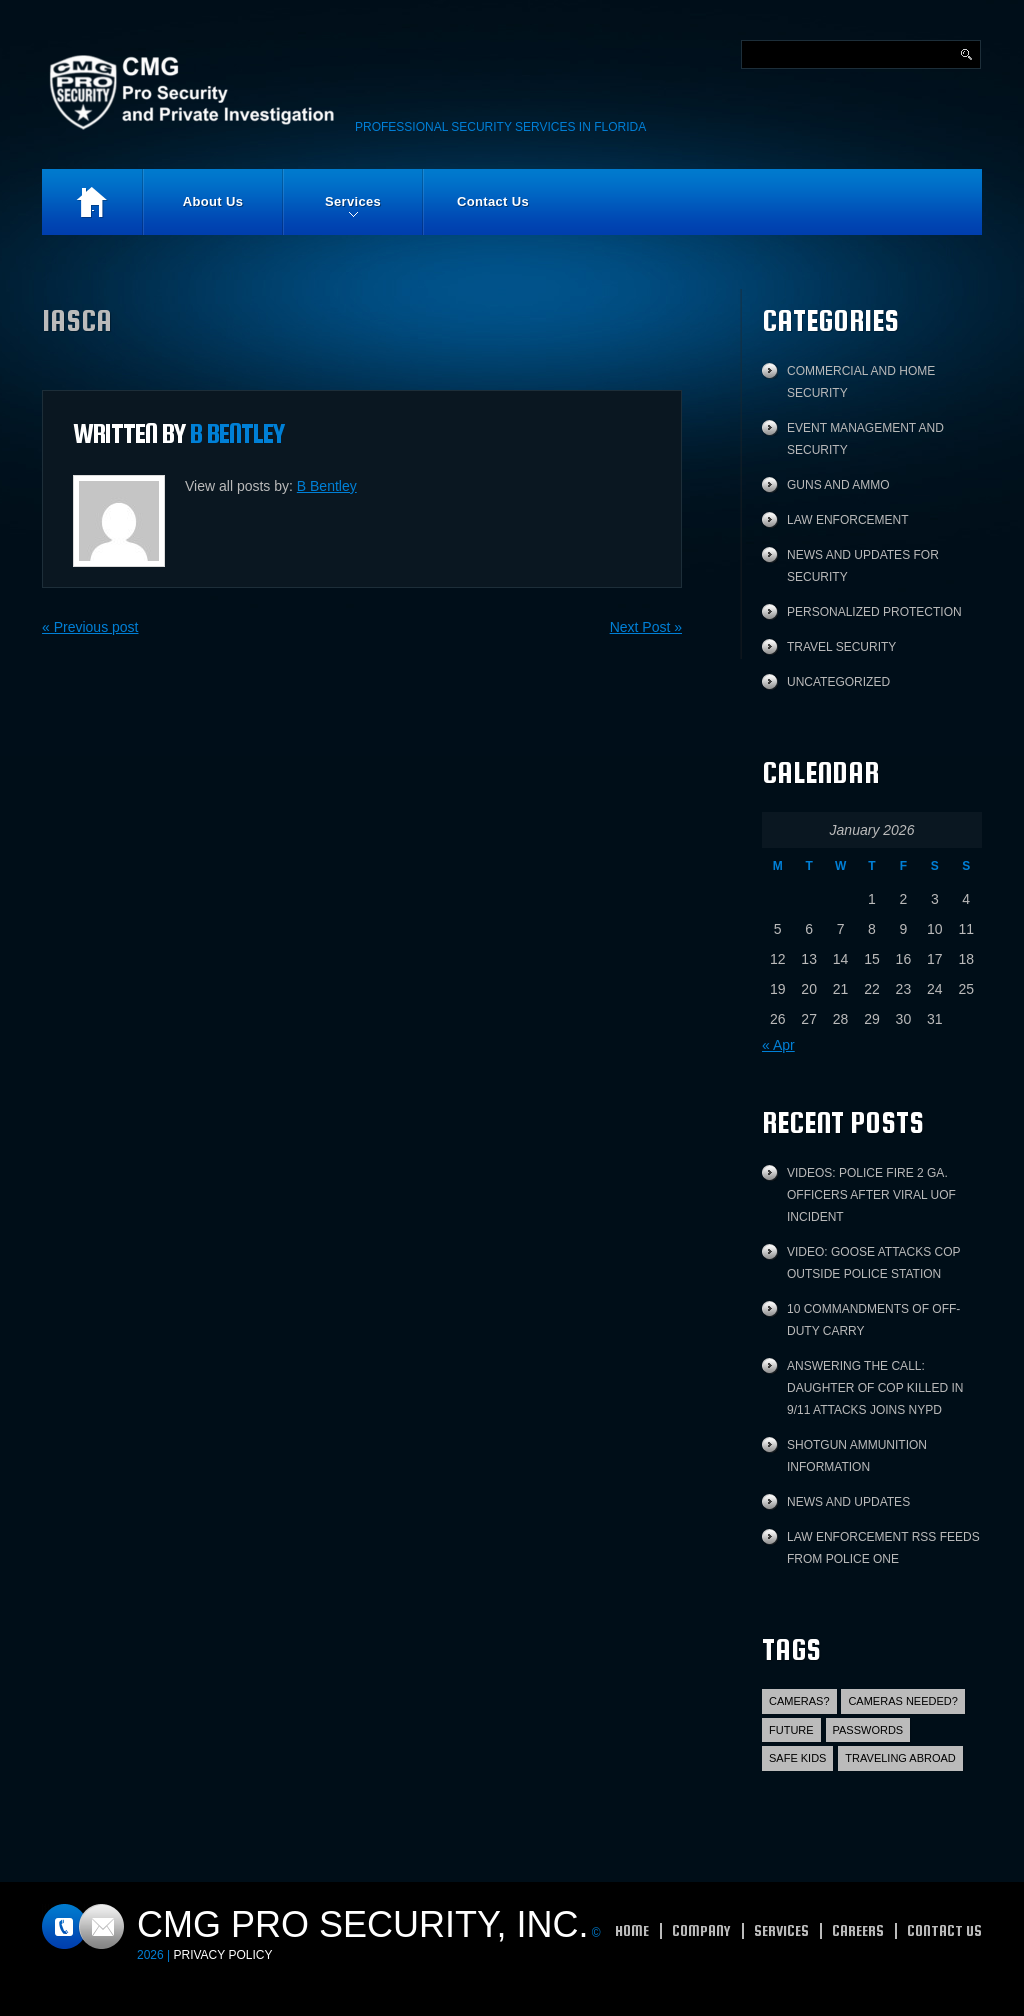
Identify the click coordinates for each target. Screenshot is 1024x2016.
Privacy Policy (222, 1955)
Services (332, 214)
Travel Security (841, 647)
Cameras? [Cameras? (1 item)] (799, 1701)
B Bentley (237, 433)
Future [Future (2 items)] (791, 1730)
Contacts (83, 1926)
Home (92, 202)
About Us (213, 201)
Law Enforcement (848, 520)
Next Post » (646, 627)
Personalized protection (874, 612)
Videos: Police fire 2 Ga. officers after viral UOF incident (871, 1195)
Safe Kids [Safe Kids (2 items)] (797, 1758)
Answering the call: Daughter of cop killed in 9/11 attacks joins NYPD (875, 1388)
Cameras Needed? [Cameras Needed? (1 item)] (902, 1701)
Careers (858, 1930)
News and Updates (848, 1502)
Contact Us (493, 201)
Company (701, 1930)
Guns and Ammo (838, 485)
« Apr (778, 1045)
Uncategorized (838, 682)
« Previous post (90, 627)
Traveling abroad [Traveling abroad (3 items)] (900, 1758)
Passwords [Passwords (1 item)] (868, 1730)
